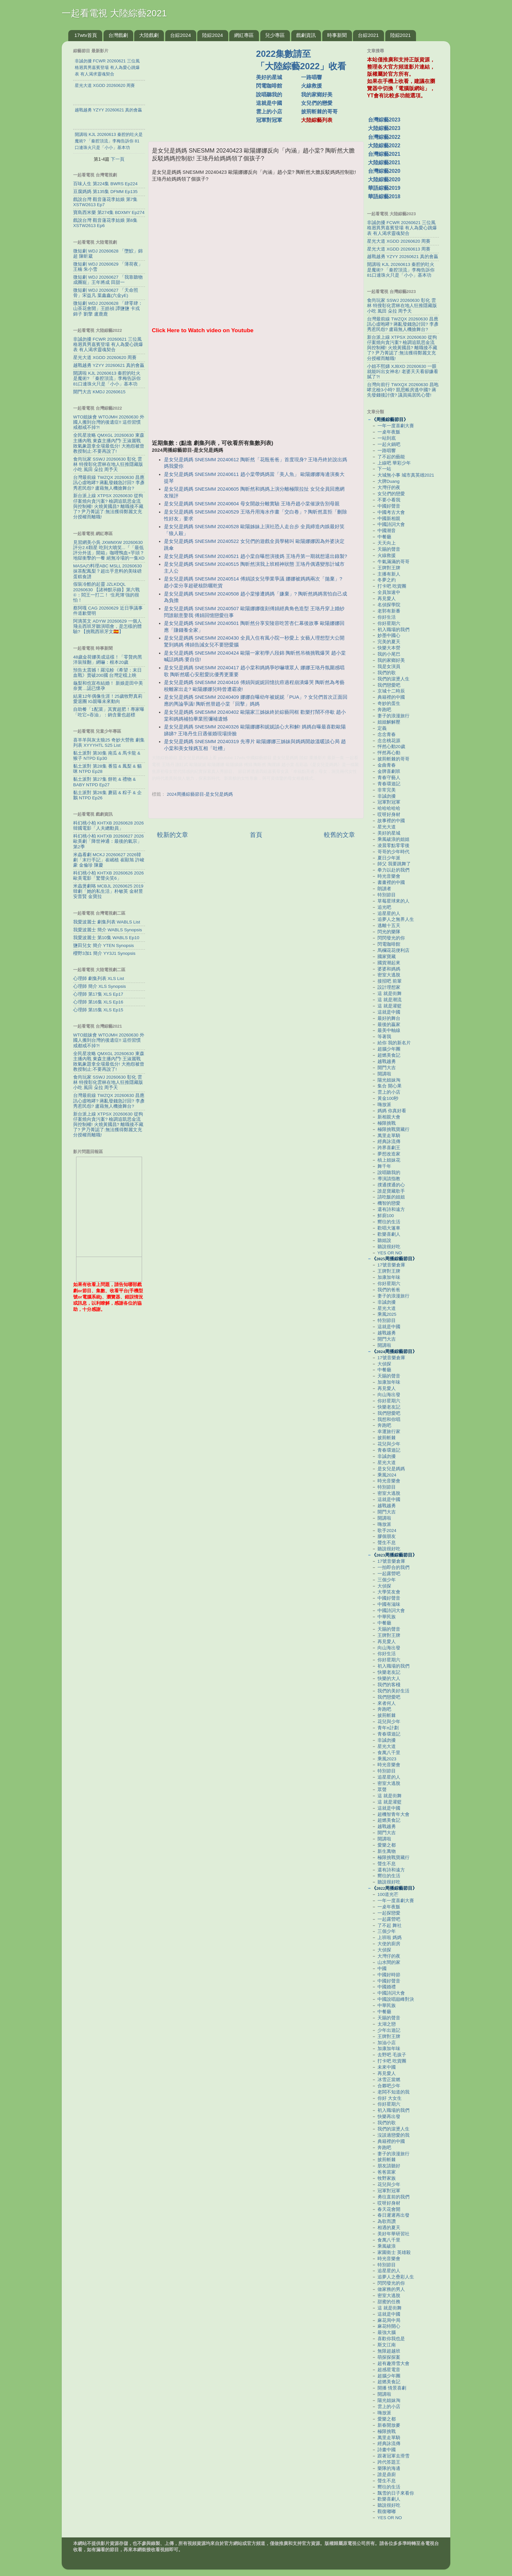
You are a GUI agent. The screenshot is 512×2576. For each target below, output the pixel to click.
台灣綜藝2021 (384, 154)
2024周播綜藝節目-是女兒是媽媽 (200, 794)
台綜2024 (180, 35)
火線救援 (311, 86)
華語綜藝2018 (384, 196)
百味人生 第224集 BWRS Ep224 (105, 183)
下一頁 (117, 159)
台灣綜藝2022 (384, 137)
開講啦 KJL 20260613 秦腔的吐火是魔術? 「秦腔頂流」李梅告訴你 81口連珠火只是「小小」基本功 (107, 378)
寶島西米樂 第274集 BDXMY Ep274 (109, 212)
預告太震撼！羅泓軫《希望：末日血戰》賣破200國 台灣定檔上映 (107, 673)
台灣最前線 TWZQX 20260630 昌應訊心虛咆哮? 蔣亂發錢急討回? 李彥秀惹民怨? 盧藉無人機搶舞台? (109, 482)
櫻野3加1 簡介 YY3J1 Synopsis (104, 953)
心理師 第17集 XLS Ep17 (98, 994)
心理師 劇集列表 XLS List (98, 978)
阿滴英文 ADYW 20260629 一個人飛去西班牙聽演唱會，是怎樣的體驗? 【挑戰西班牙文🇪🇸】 (107, 626)
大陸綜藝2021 (384, 162)
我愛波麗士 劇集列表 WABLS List (106, 922)
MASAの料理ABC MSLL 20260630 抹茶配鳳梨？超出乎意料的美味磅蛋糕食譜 (107, 571)
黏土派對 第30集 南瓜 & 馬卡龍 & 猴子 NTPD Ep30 (106, 756)
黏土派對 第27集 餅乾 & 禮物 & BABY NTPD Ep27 (104, 782)
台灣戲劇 (118, 35)
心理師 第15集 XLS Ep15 (98, 1009)
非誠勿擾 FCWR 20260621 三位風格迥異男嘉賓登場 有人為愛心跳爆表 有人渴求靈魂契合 (108, 344)
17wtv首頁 (85, 35)
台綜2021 (368, 35)
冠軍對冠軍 (269, 120)
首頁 (256, 834)
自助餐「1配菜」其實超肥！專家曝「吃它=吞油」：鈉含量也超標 (108, 712)
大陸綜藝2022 (384, 145)
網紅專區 (244, 35)
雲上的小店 (269, 111)
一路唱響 (311, 77)
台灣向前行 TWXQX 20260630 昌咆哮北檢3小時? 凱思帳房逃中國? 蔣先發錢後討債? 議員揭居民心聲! (403, 390)
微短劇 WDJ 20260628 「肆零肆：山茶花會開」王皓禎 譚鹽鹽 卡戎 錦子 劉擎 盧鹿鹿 (108, 308)
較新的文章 (172, 834)
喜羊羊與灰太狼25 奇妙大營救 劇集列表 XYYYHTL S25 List (109, 743)
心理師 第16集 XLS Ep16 (98, 1002)
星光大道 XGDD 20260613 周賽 (398, 249)
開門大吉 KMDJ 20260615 (99, 391)
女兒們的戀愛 (316, 103)
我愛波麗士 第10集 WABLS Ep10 (106, 937)
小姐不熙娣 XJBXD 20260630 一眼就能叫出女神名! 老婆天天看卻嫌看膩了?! (402, 371)
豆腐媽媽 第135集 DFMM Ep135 (105, 191)
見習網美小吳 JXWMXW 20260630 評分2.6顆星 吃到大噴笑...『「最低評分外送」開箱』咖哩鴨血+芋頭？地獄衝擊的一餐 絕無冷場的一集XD (109, 550)
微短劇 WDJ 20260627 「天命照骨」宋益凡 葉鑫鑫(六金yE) (105, 293)
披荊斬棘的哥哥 (319, 111)
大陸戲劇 (149, 35)
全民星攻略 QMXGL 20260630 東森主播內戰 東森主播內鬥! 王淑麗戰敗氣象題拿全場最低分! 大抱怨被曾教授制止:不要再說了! (108, 443)
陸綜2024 (212, 35)
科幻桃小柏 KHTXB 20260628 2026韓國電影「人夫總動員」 (108, 826)
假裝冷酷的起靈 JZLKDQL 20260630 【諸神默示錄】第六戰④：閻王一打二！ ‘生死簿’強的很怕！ (106, 592)
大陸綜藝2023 (384, 128)
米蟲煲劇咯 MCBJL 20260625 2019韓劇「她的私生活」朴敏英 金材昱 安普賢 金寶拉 (108, 891)
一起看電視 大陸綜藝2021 (114, 13)
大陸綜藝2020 (384, 179)
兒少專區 (275, 35)
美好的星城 (269, 77)
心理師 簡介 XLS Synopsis (99, 986)
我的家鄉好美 (316, 94)
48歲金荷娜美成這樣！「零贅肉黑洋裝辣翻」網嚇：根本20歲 (107, 660)
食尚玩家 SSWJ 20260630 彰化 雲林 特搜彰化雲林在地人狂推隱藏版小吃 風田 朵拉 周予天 (108, 464)
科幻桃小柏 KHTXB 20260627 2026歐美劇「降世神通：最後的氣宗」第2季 (108, 841)
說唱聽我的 (269, 94)
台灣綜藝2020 (384, 171)
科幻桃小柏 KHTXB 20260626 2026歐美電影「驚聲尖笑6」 (108, 876)
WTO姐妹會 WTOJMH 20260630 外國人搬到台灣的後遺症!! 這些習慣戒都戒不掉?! (108, 422)
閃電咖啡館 (269, 86)
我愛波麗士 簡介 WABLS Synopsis (107, 929)
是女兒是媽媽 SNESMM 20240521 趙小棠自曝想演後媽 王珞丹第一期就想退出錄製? (255, 556)
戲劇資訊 (306, 35)
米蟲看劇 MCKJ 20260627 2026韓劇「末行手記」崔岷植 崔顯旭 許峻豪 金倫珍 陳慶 (108, 860)
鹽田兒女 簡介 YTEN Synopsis (103, 945)
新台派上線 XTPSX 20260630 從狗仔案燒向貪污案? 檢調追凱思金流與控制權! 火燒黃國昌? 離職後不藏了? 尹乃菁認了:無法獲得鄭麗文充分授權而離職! (108, 506)
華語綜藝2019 (384, 188)
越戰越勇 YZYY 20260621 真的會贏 (108, 365)
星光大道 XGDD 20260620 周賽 (104, 357)
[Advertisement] (205, 88)
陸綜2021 (400, 35)
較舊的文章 (339, 834)
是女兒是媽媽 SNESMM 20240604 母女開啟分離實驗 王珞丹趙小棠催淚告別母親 (252, 503)
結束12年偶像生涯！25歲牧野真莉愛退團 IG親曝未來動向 (107, 699)
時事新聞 (337, 35)
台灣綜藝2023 (384, 119)
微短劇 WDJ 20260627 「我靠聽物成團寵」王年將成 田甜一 (108, 280)
